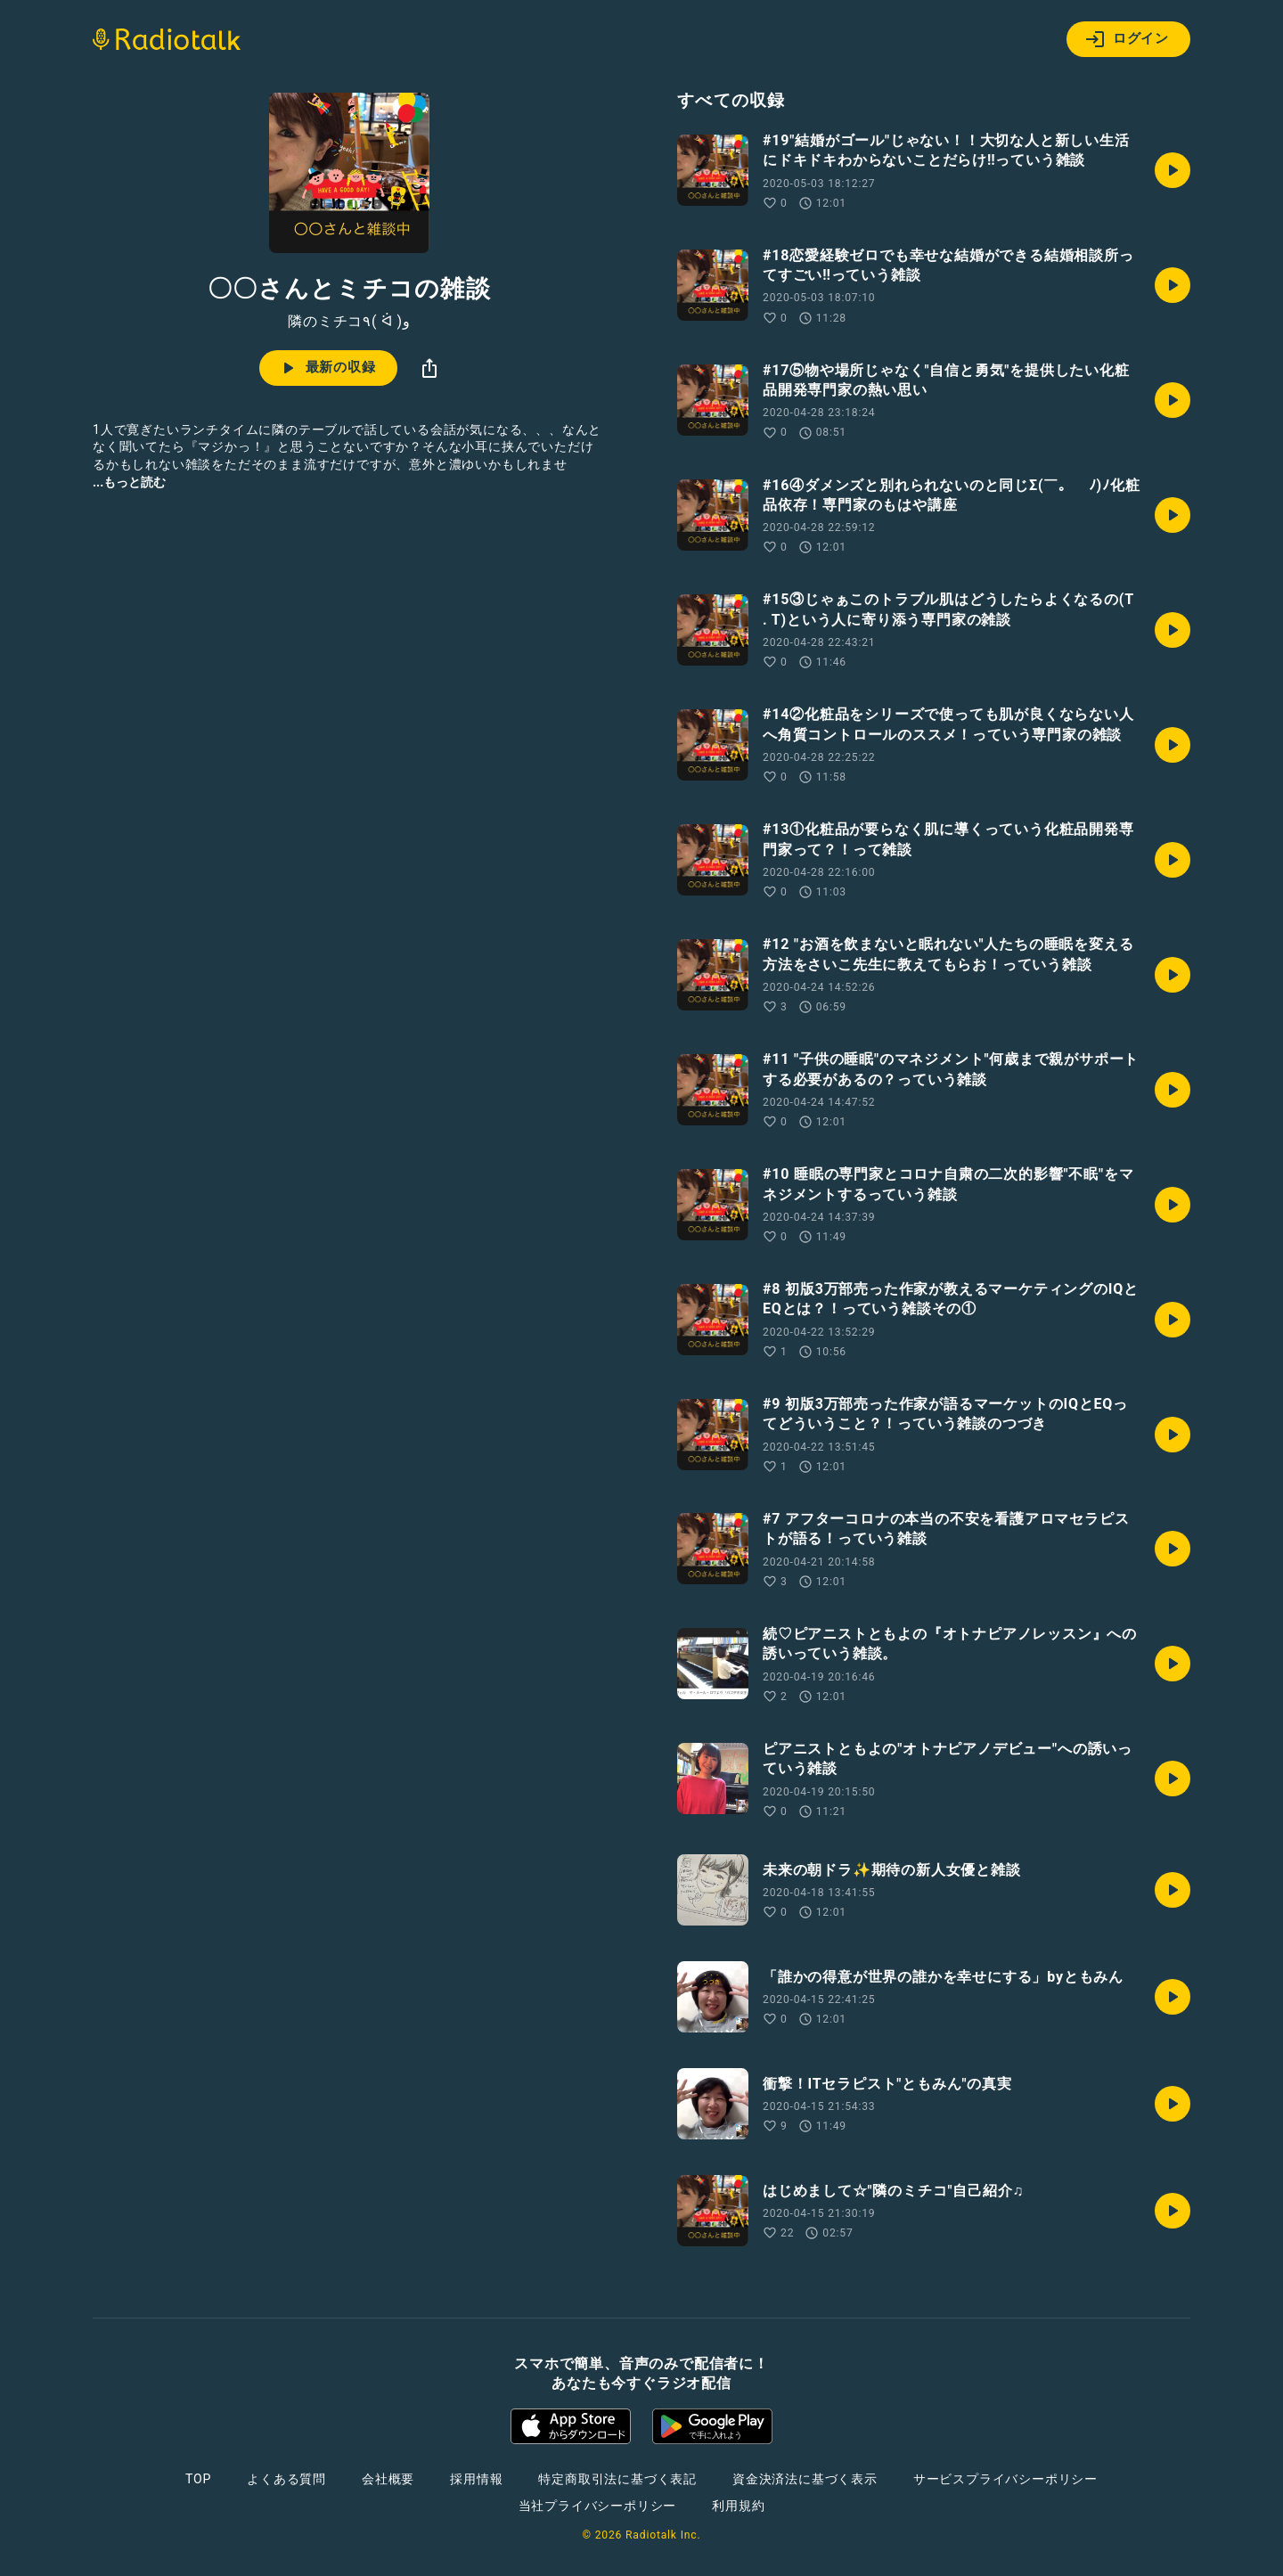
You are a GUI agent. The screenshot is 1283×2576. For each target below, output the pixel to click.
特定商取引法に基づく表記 (617, 2479)
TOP (198, 2479)
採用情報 (476, 2479)
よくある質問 (286, 2479)
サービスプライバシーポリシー (1005, 2479)
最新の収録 (326, 368)
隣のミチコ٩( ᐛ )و (349, 322)
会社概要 (388, 2479)
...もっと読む (129, 482)
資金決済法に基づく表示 (805, 2479)
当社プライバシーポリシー (598, 2505)
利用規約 (738, 2505)
